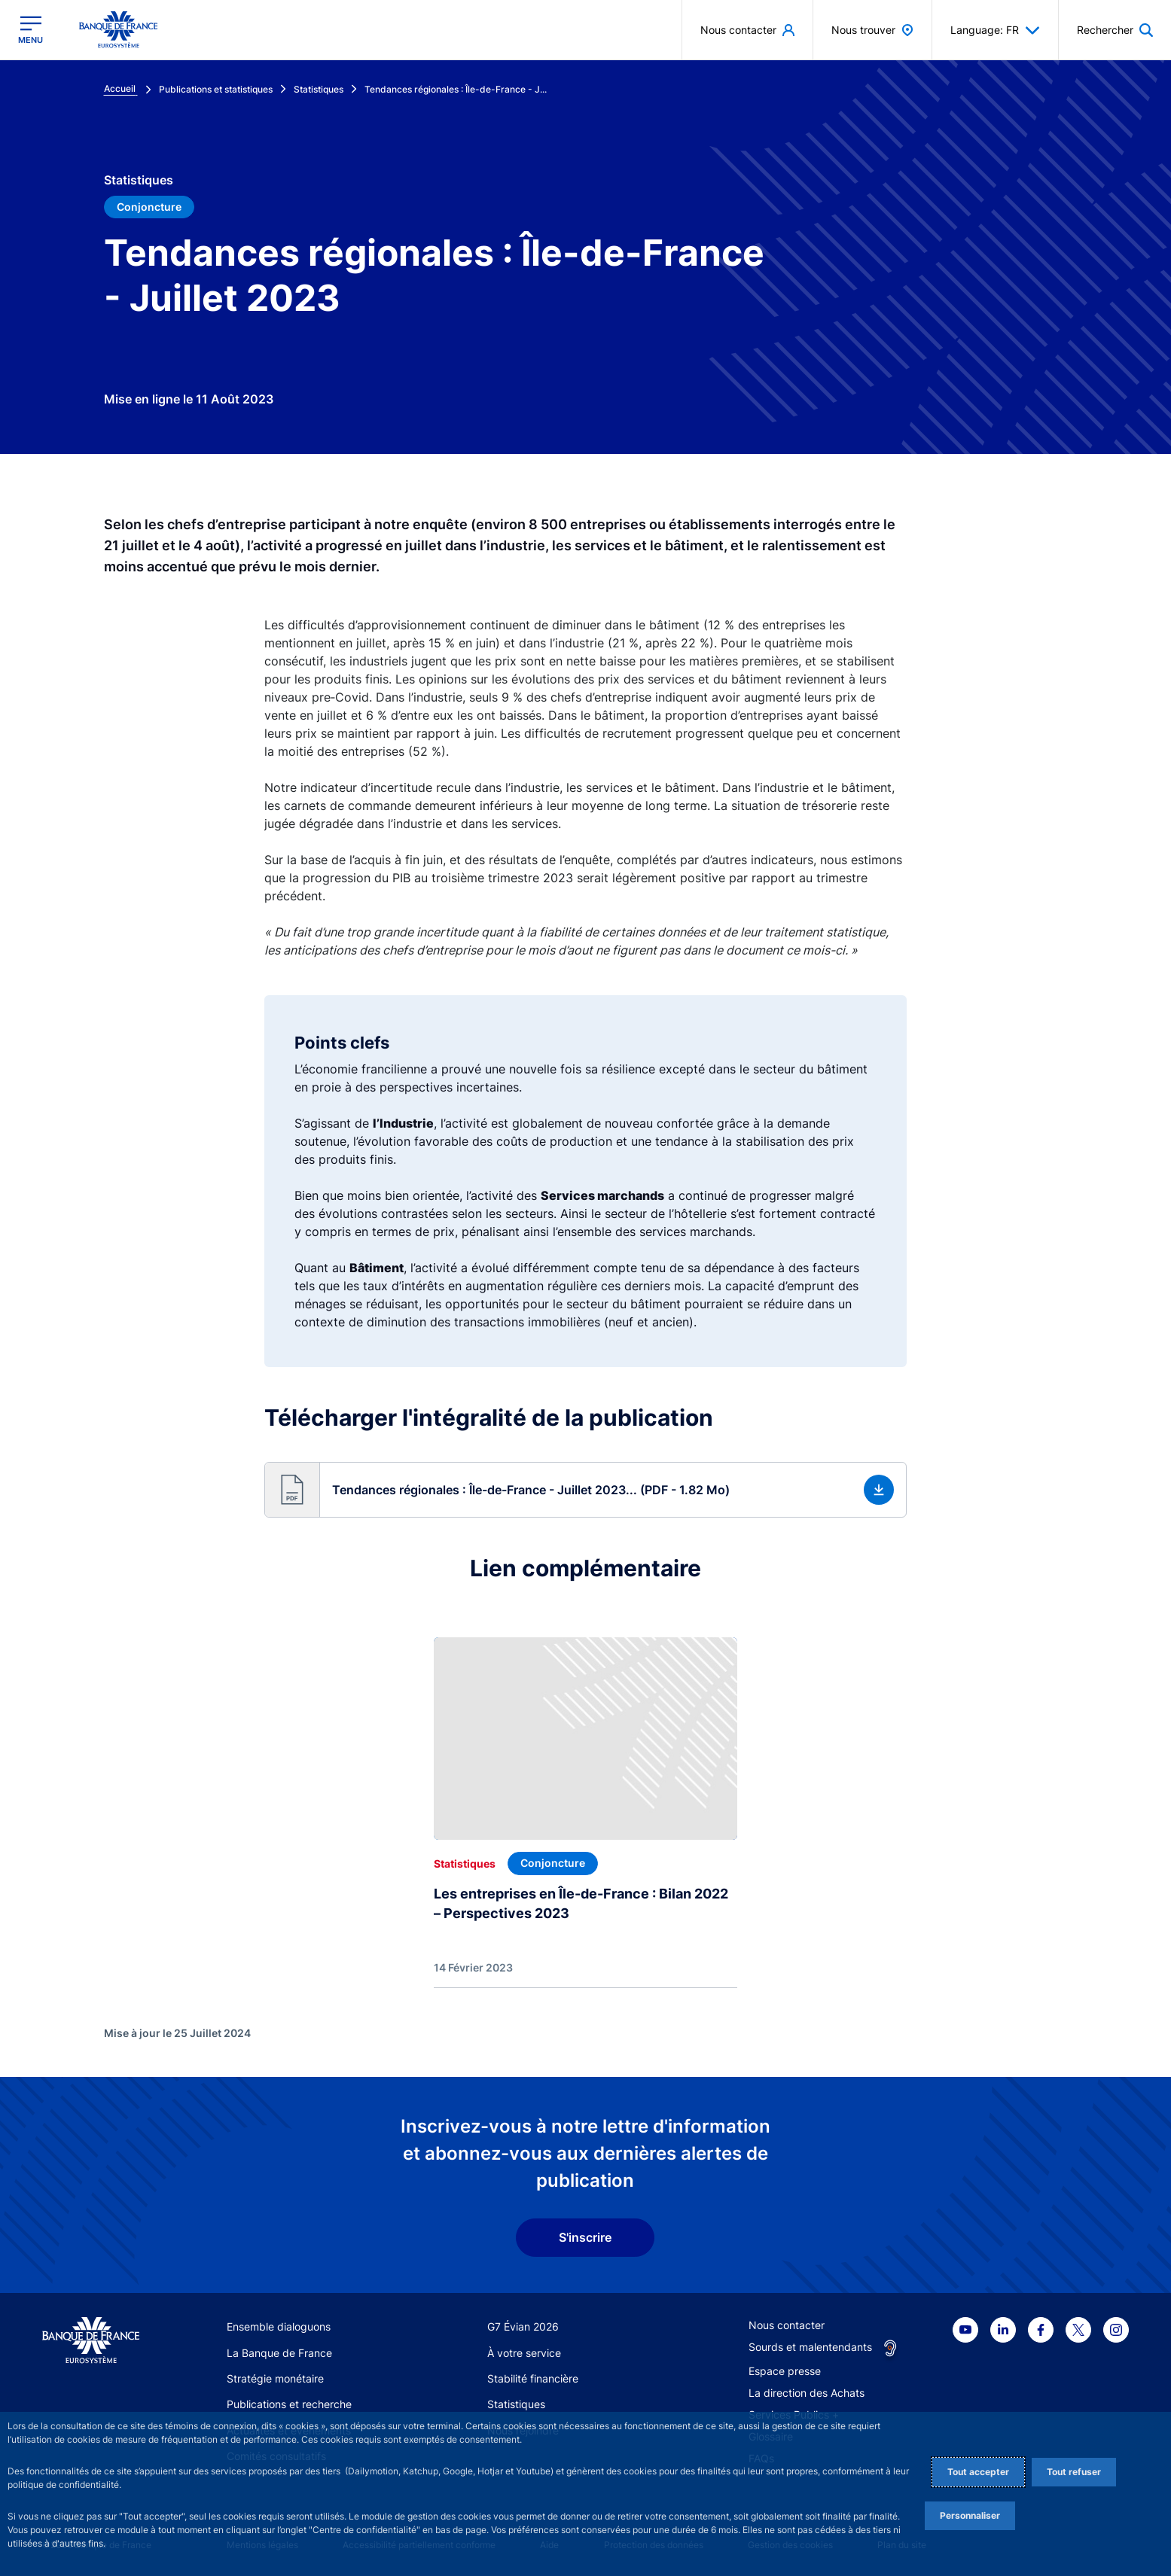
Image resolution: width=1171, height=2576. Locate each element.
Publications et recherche (289, 2404)
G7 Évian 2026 (523, 2326)
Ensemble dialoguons (279, 2326)
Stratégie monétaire (275, 2378)
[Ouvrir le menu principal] (30, 30)
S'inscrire (585, 2237)
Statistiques (516, 2404)
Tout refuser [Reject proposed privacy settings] (1074, 2471)
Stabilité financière (532, 2378)
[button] (585, 1490)
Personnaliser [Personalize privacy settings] (970, 2515)
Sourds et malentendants (810, 2346)
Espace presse (785, 2370)
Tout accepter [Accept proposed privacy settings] (978, 2471)
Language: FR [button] (995, 30)
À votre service (524, 2352)
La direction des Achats (807, 2392)
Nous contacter (787, 2325)
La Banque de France (279, 2352)
